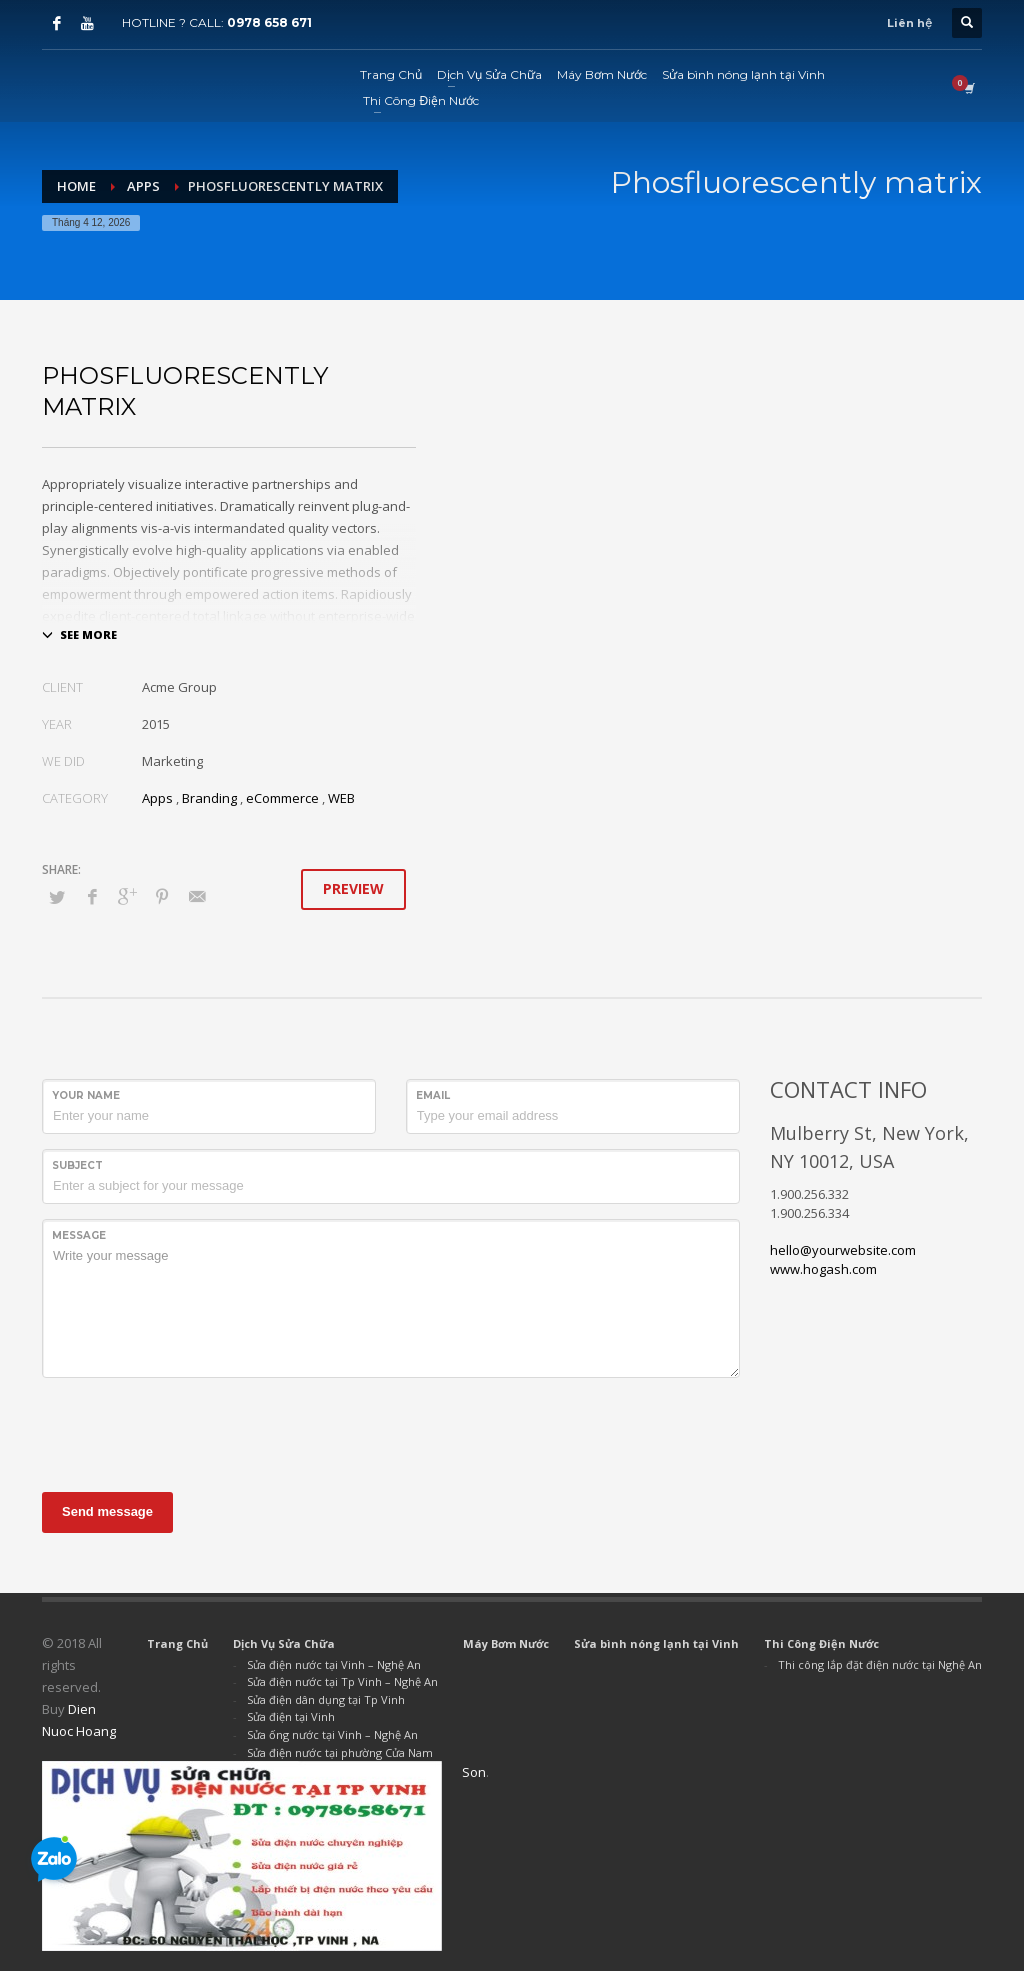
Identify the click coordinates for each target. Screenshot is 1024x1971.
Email (433, 1095)
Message (79, 1235)
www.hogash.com (823, 1269)
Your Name (86, 1095)
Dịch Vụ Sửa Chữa (284, 1643)
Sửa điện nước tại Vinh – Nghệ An (334, 1664)
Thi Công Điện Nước (821, 1643)
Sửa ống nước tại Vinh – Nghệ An (332, 1734)
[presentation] (194, 1432)
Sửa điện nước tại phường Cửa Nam (340, 1752)
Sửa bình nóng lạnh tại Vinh (656, 1643)
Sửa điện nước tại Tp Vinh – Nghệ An (342, 1681)
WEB (341, 798)
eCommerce (282, 798)
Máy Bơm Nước (506, 1643)
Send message (107, 1511)
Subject (77, 1165)
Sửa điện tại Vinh (291, 1716)
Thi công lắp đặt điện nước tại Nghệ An (880, 1664)
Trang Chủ (177, 1643)
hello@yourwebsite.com (843, 1250)
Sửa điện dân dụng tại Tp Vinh (326, 1699)
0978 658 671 (269, 22)
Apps (157, 798)
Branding (209, 798)
